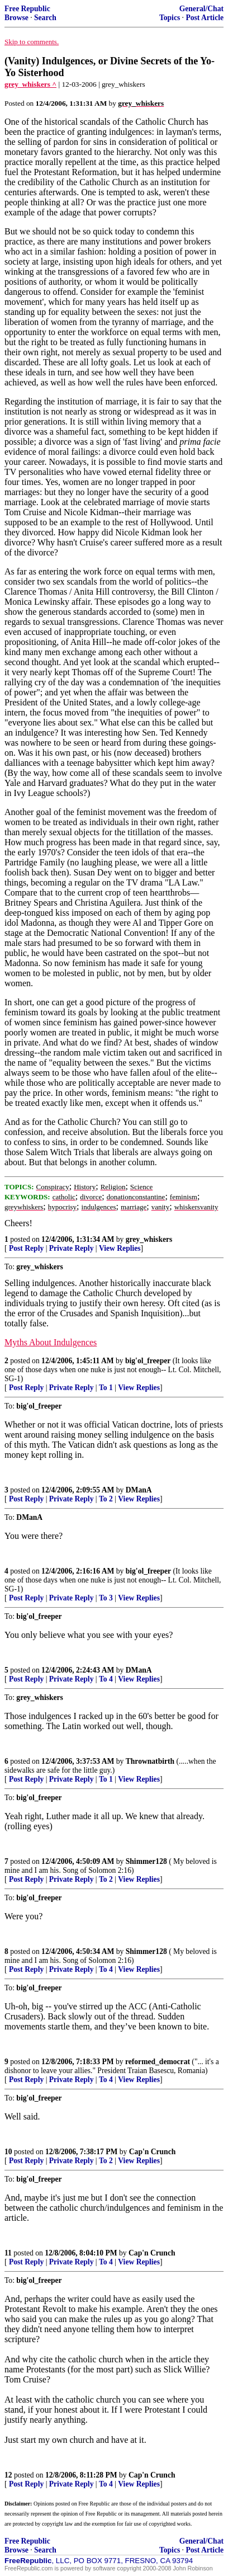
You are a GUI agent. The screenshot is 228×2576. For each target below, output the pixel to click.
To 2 (106, 1499)
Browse (16, 17)
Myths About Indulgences (50, 1342)
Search (45, 17)
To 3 (106, 1598)
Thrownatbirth (150, 1761)
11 (8, 2253)
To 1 (106, 1387)
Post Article (205, 17)
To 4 (106, 1679)
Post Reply (26, 1248)
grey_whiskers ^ (30, 84)
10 (8, 2152)
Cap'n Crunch (152, 2152)
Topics (169, 17)
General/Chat (201, 8)
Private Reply (71, 1248)
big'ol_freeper (147, 1361)
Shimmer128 (146, 1861)
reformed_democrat (157, 2061)
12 (8, 2475)
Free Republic (27, 8)
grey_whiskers (149, 1239)
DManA (139, 1490)
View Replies (120, 1248)
